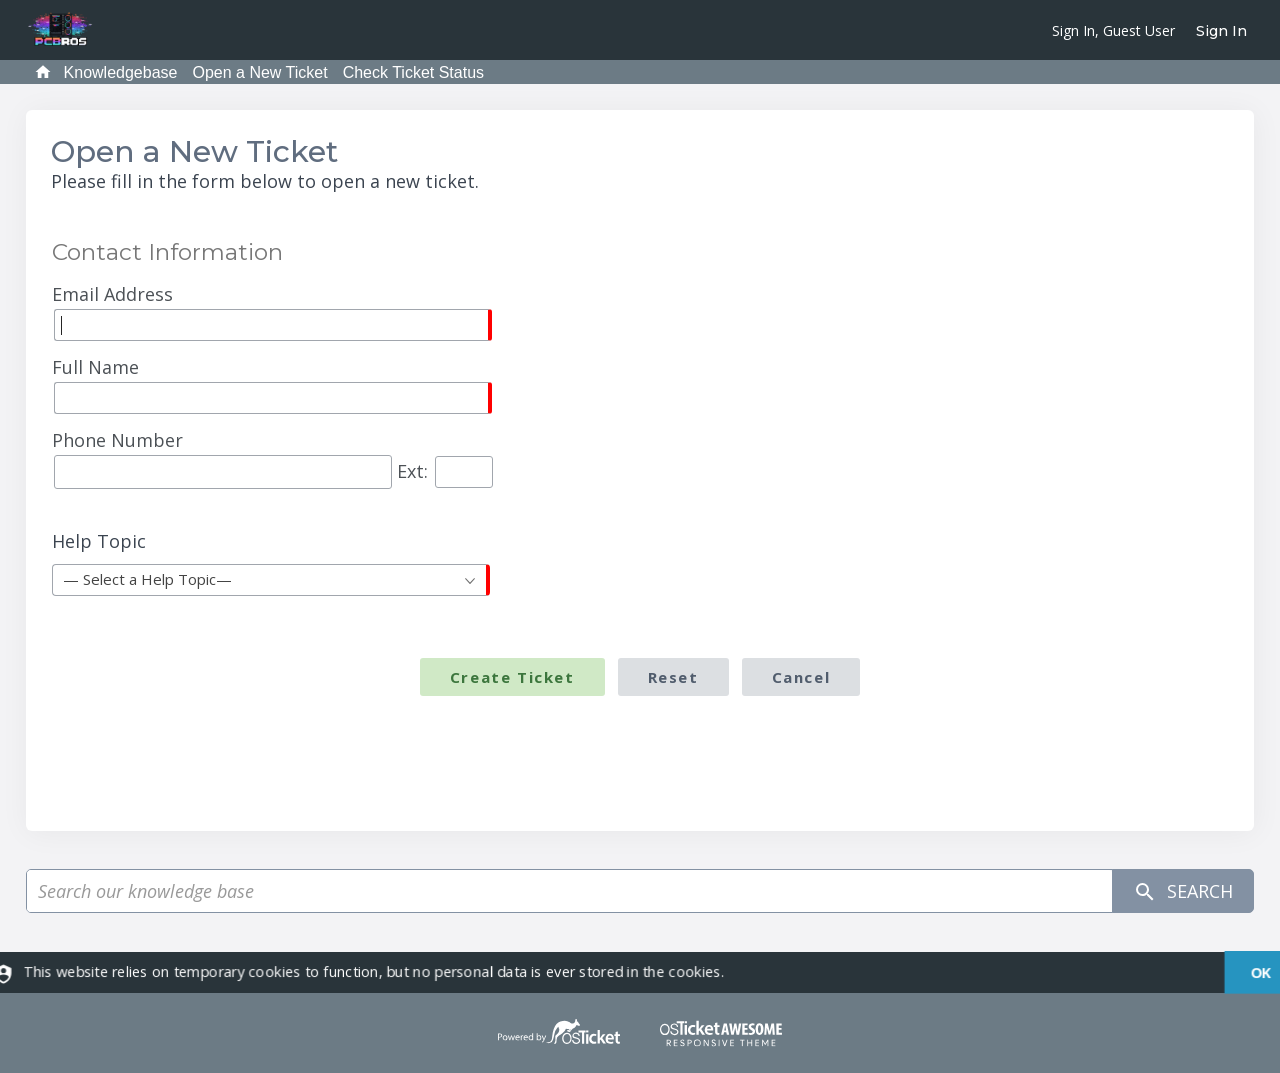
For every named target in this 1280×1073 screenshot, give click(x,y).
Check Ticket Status (413, 72)
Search (1183, 891)
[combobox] (271, 580)
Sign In (1221, 31)
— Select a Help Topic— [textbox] (147, 579)
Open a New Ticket (259, 72)
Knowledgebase (121, 72)
